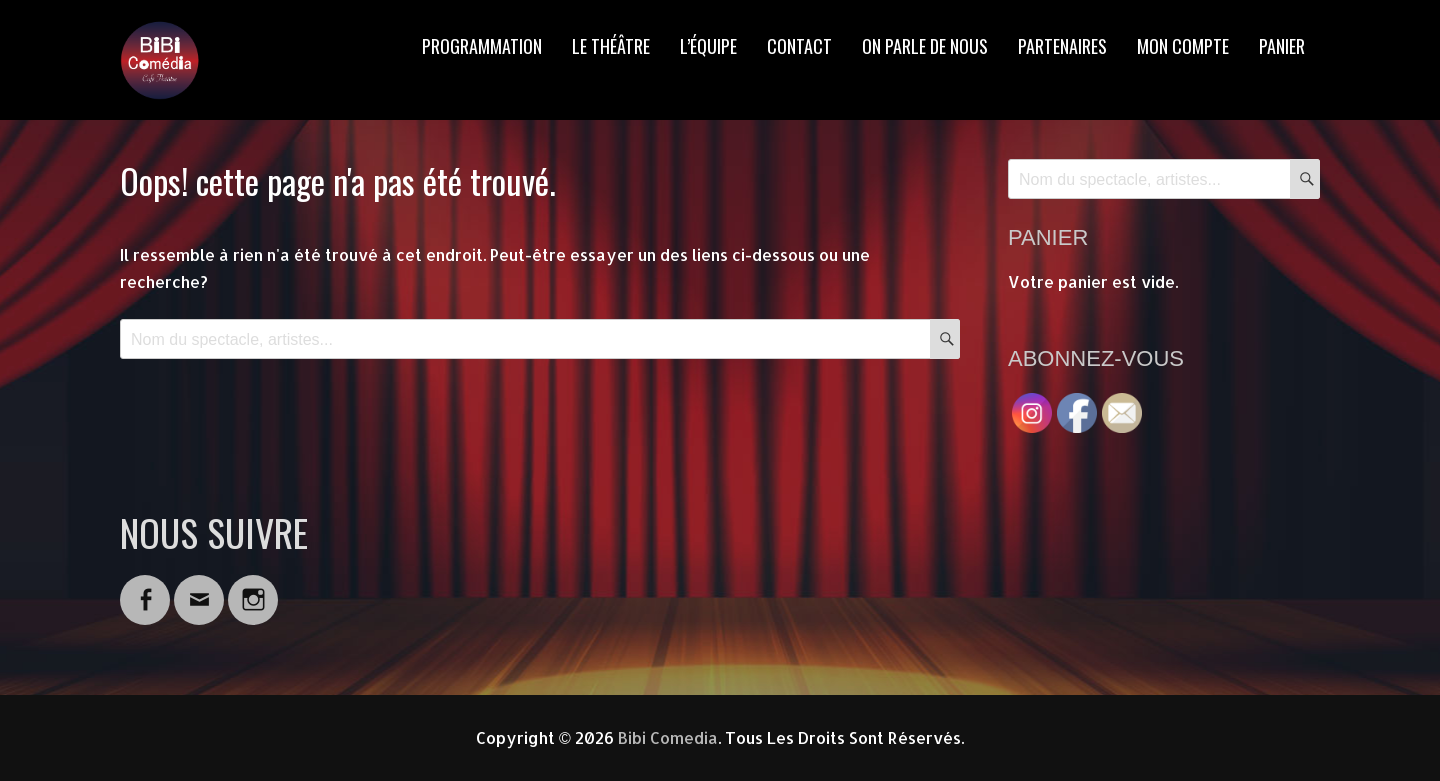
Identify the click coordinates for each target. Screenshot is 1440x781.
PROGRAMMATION (482, 46)
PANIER (1282, 46)
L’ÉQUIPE (708, 46)
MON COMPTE (1183, 46)
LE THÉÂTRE (611, 46)
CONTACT (799, 46)
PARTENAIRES (1062, 46)
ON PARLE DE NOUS (925, 46)
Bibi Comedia (668, 737)
